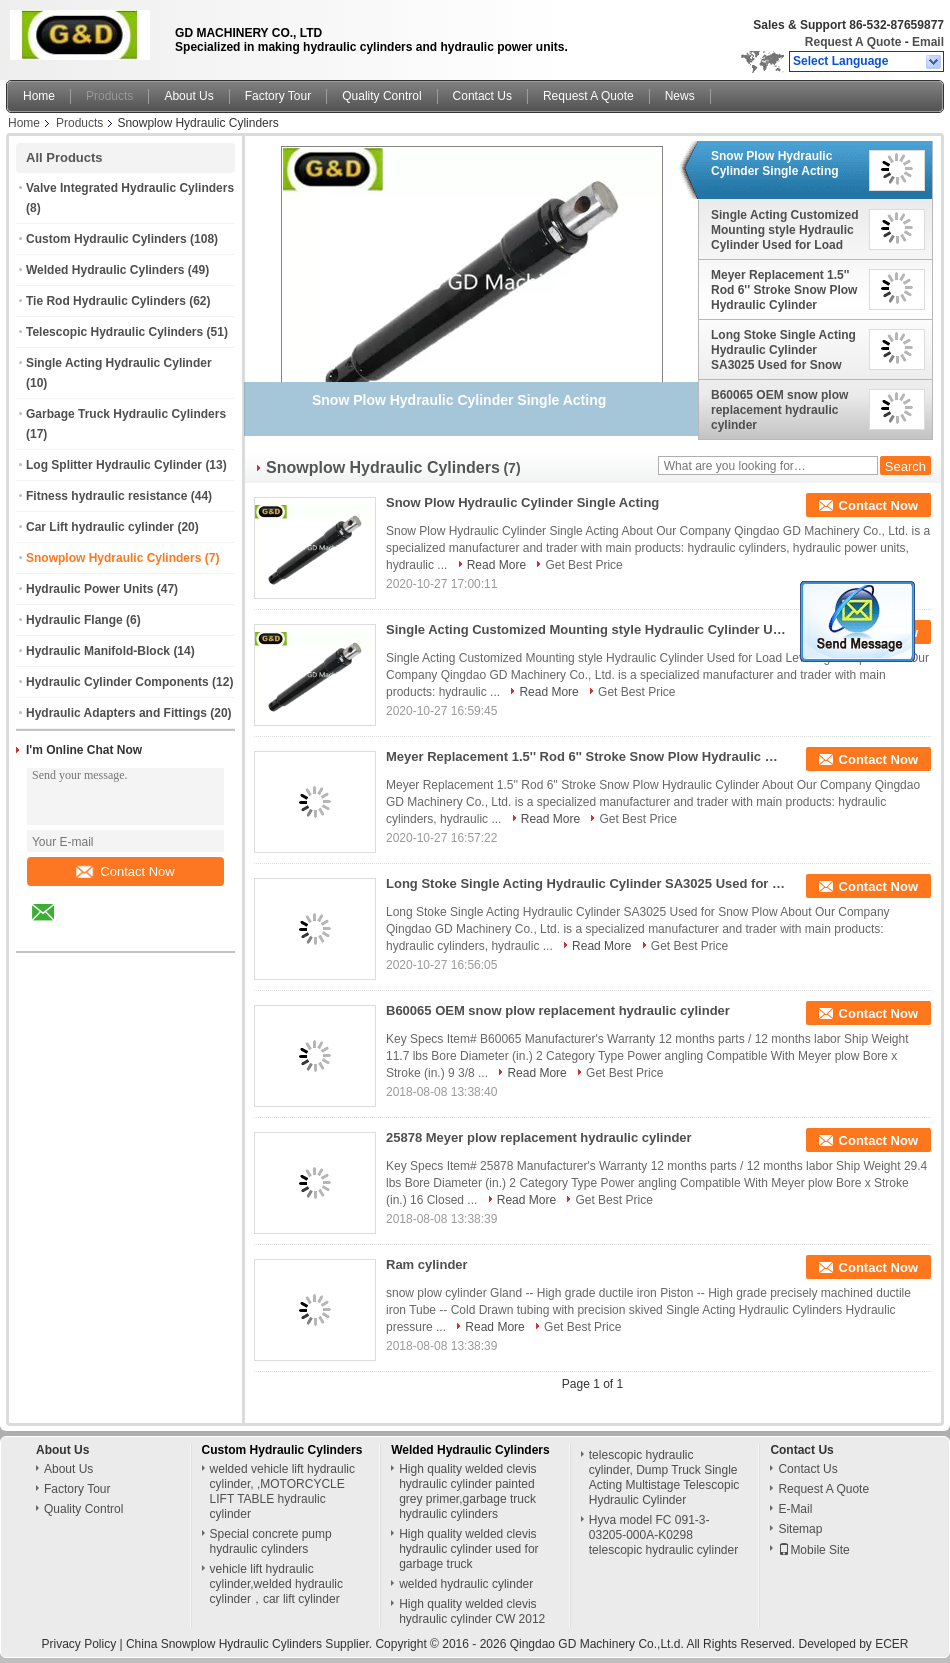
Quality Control (381, 96)
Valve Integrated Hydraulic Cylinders (130, 188)
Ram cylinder (427, 1264)
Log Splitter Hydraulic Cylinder (114, 465)
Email (928, 42)
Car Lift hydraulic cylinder (100, 527)
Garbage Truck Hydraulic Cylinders (126, 414)
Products (109, 96)
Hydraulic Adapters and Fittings (116, 713)
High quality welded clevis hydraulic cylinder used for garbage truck (468, 1549)
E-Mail (795, 1509)
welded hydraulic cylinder (466, 1584)
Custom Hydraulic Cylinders (106, 239)
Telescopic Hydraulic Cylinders (114, 332)
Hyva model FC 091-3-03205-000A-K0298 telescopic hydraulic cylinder (663, 1535)
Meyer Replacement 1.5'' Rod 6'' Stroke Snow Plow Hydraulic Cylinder (784, 290)
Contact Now (125, 871)
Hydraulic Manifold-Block (98, 651)
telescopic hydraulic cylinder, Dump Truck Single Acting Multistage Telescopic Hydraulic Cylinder (664, 1477)
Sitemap (800, 1529)
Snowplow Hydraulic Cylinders (113, 558)
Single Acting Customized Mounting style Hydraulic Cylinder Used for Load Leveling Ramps (785, 230)
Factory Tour (278, 96)
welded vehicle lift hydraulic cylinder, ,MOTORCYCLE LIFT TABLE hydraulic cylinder (282, 1491)
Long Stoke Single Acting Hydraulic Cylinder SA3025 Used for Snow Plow (783, 350)
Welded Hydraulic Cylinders (105, 270)
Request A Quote (853, 42)
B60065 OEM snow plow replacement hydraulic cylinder (779, 410)
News (680, 96)
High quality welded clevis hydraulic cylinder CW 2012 (472, 1611)
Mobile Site (813, 1550)
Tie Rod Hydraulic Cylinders (106, 301)
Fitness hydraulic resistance (106, 496)
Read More (496, 565)
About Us (188, 96)
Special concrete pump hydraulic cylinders (271, 1541)
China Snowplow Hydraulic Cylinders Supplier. (250, 1644)
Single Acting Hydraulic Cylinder (119, 363)
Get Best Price (583, 565)
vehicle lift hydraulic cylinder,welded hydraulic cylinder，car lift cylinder (276, 1584)
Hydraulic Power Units (89, 589)
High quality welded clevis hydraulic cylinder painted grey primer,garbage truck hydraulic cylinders (467, 1491)
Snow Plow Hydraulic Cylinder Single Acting (775, 163)
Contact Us (482, 96)
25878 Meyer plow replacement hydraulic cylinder (539, 1137)
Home (39, 96)
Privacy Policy (78, 1644)
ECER (891, 1644)
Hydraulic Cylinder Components (117, 682)
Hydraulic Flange (74, 620)
